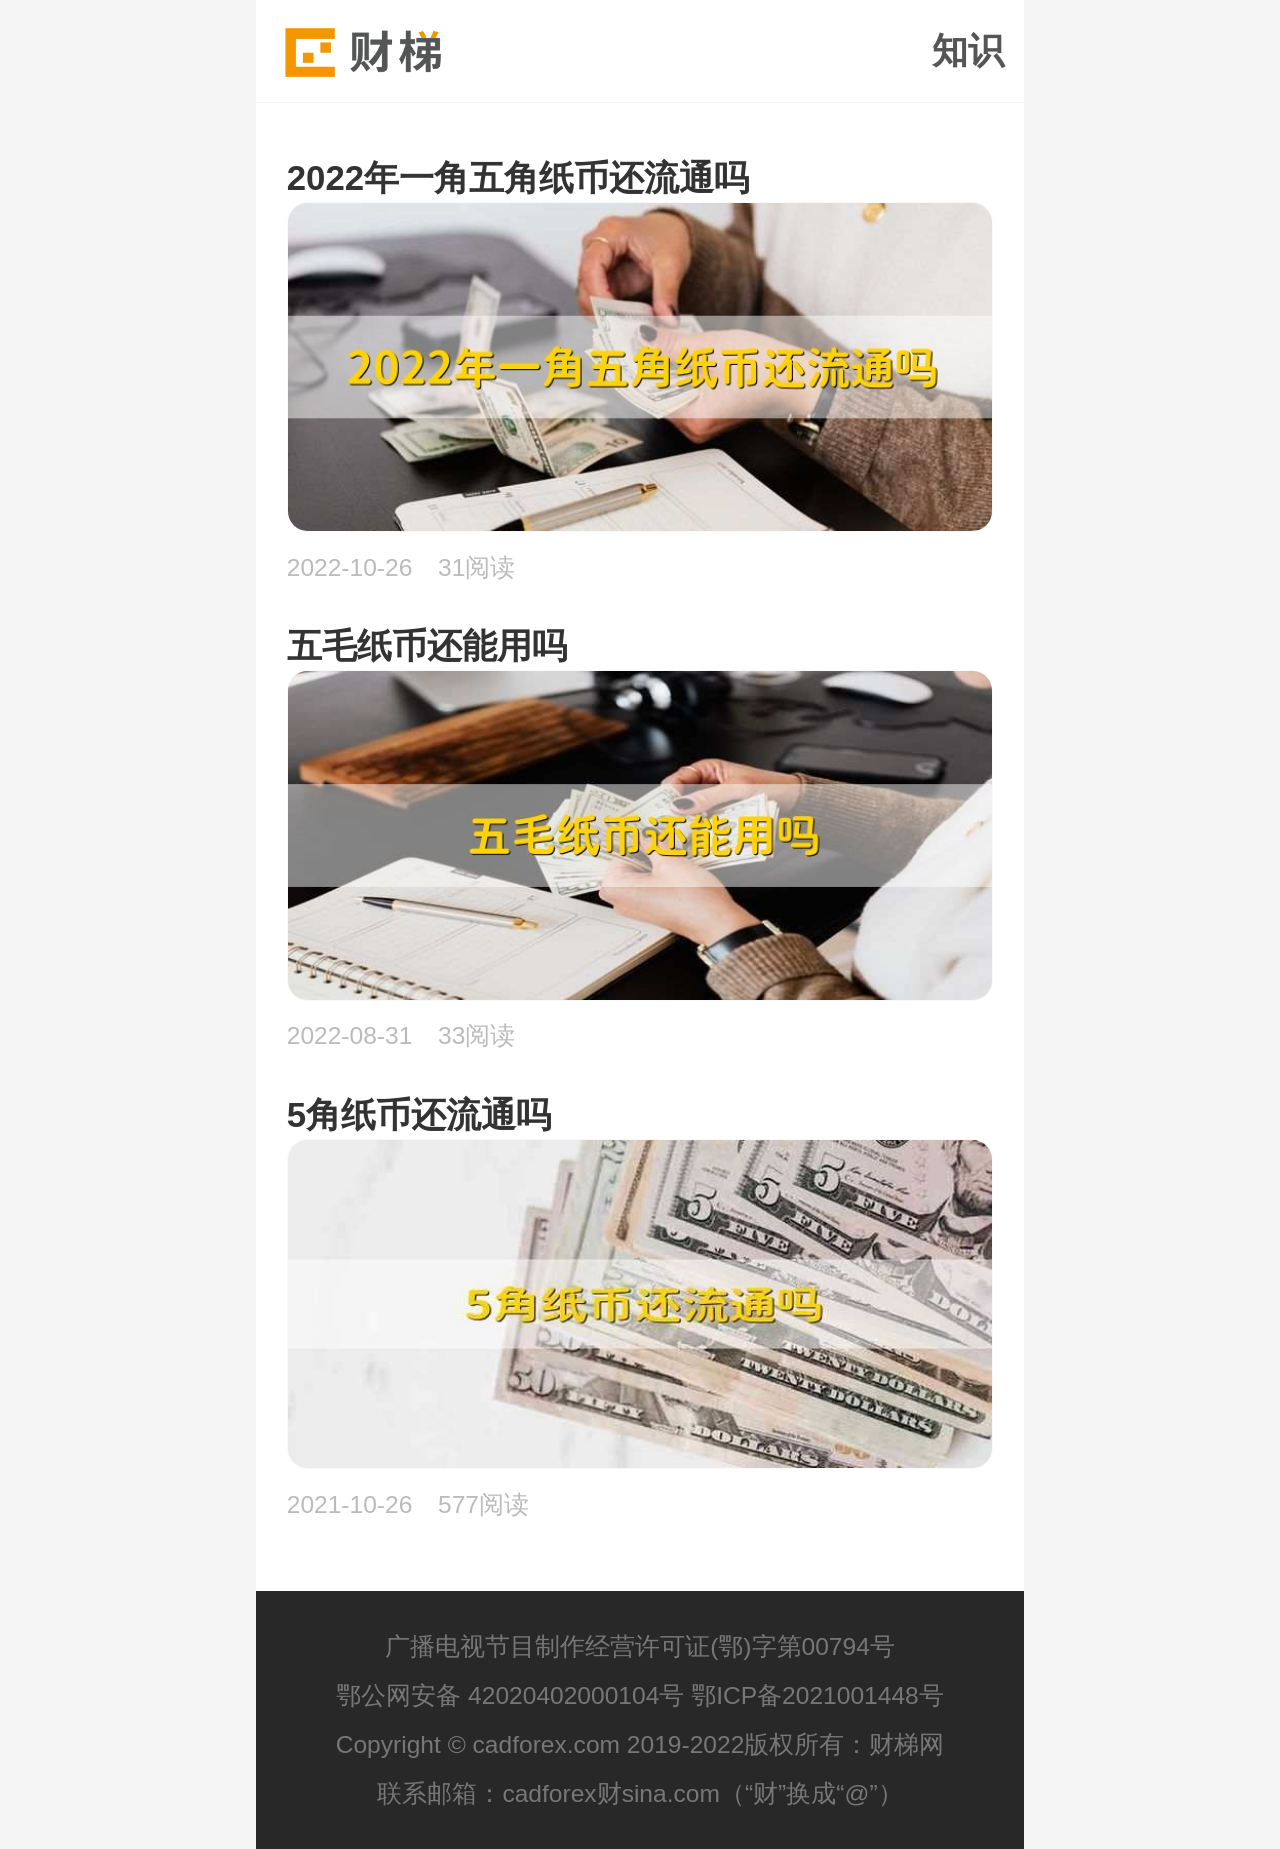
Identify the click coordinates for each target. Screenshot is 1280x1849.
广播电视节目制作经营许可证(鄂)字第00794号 (640, 1646)
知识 (968, 51)
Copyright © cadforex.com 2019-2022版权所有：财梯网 (640, 1744)
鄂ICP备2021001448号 (817, 1695)
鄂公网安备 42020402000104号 (510, 1695)
